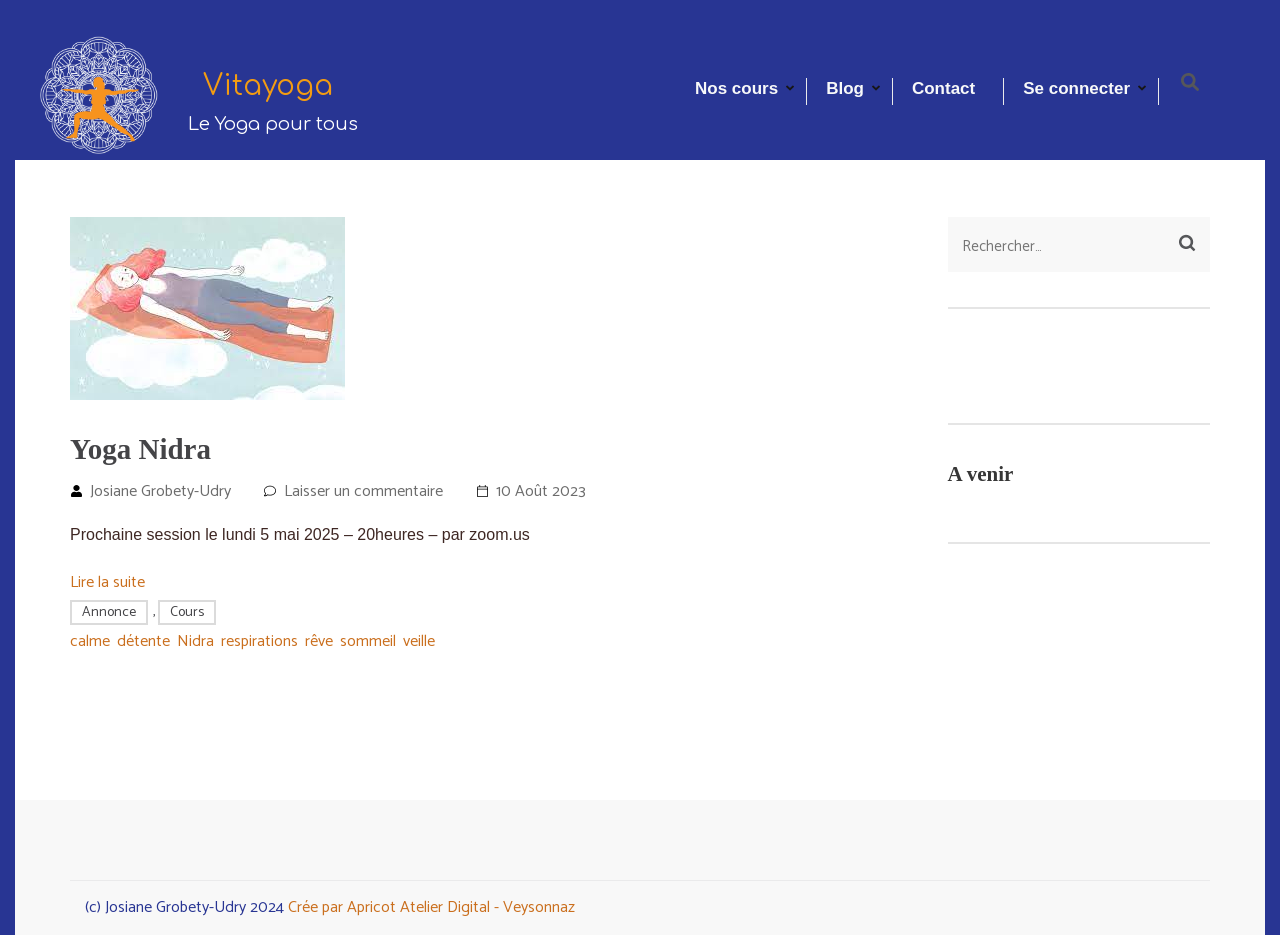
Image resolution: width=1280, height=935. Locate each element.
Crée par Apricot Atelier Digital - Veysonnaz (431, 907)
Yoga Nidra (140, 449)
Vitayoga (268, 86)
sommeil (368, 641)
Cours (187, 612)
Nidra (195, 641)
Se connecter (1076, 88)
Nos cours (736, 88)
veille (419, 641)
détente (143, 641)
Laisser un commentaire (363, 491)
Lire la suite (107, 582)
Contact (943, 88)
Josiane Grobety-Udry (160, 491)
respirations (259, 641)
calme (90, 641)
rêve (319, 641)
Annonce (109, 612)
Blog (845, 88)
